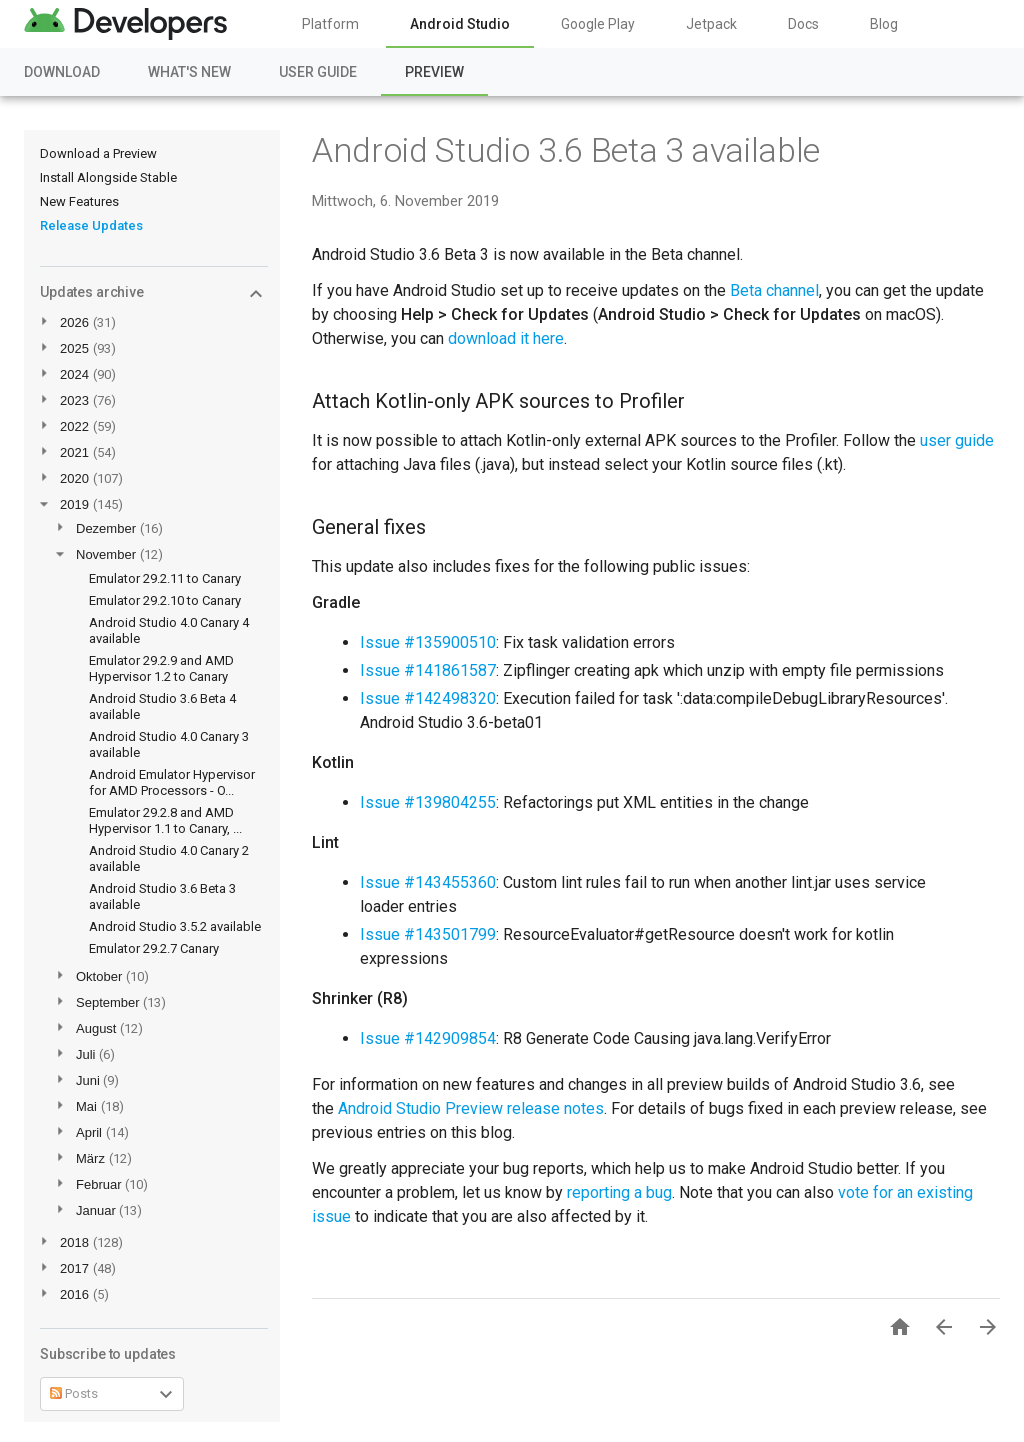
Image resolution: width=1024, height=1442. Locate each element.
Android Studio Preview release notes (471, 1108)
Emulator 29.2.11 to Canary (165, 578)
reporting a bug (619, 1192)
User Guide (318, 72)
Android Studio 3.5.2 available (175, 926)
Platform (330, 24)
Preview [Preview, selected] (434, 72)
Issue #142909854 (428, 1038)
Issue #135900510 (428, 642)
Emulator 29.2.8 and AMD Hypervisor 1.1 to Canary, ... (165, 820)
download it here (506, 338)
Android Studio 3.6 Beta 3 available (566, 150)
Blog (884, 24)
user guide (957, 440)
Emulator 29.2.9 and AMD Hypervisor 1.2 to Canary (161, 668)
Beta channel (774, 290)
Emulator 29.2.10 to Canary (165, 600)
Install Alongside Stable (108, 177)
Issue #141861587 (428, 670)
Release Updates (91, 225)
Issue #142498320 (428, 698)
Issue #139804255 (428, 802)
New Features (79, 201)
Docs (803, 24)
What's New (189, 72)
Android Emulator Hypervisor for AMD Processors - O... (172, 782)
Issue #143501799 (428, 934)
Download (62, 72)
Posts (74, 1393)
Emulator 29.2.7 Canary (154, 948)
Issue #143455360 (428, 882)
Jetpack (711, 24)
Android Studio (460, 24)
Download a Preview (98, 153)
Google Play (598, 24)
